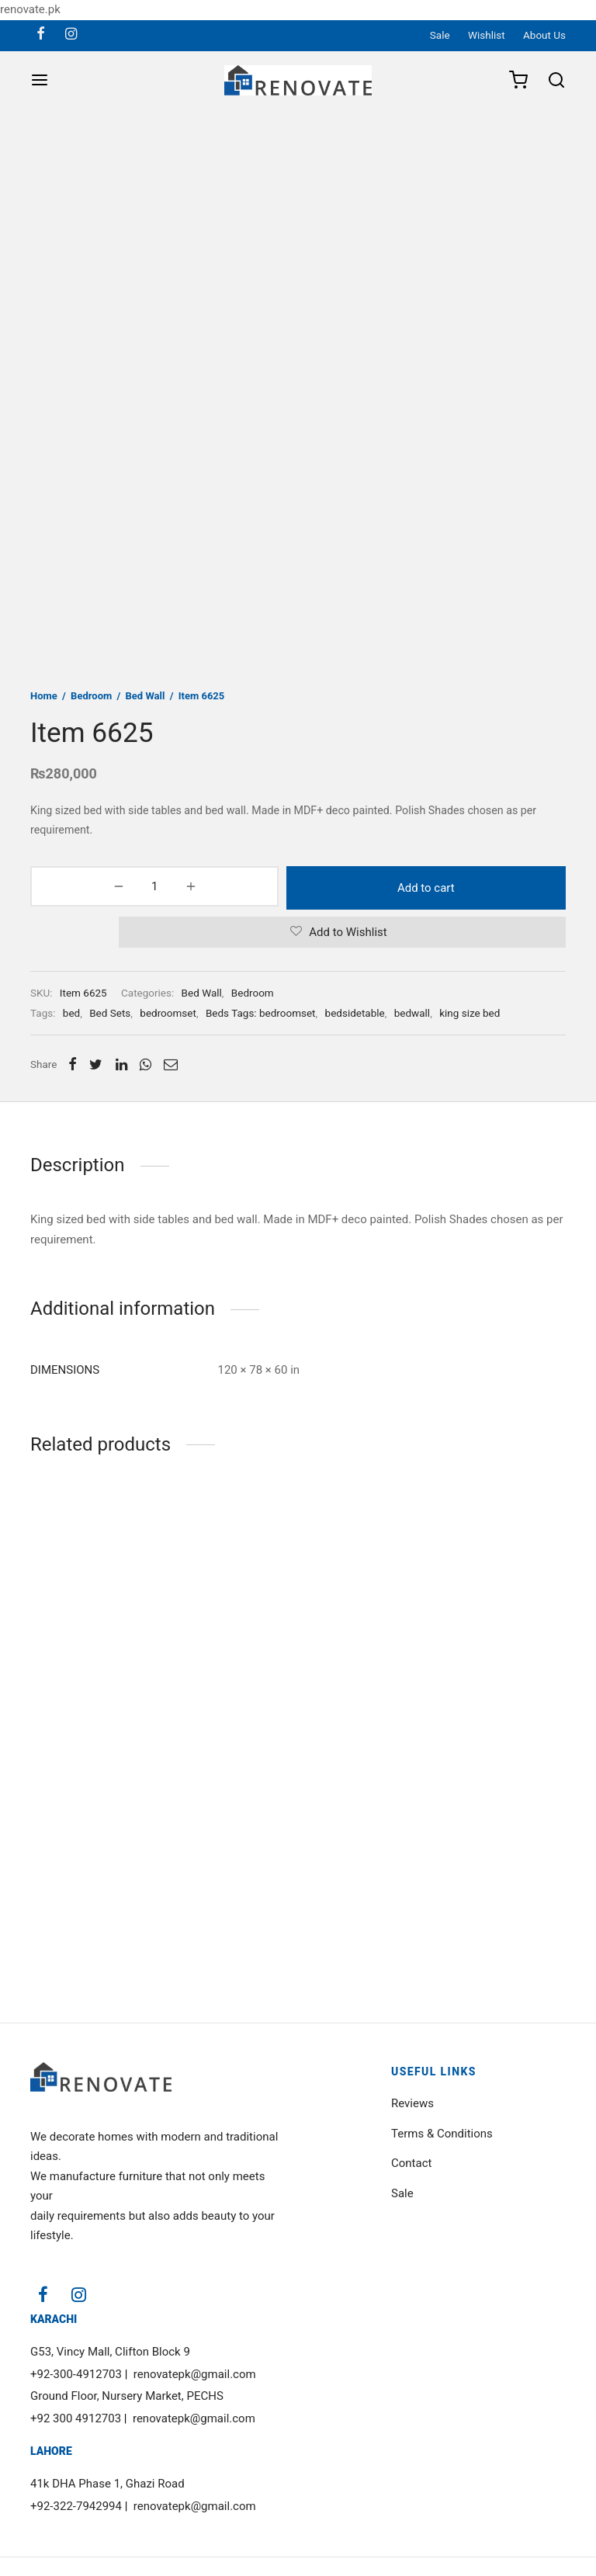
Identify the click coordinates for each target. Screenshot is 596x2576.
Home (43, 696)
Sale (440, 35)
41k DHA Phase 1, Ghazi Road (107, 2484)
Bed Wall (145, 696)
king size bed (469, 1010)
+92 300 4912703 (75, 2418)
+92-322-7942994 (76, 2506)
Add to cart (342, 886)
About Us (544, 35)
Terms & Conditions (442, 2134)
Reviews (412, 2103)
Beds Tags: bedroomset (261, 1010)
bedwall (412, 1010)
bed (71, 1010)
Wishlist (486, 35)
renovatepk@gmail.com (194, 2374)
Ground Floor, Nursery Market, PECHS (127, 2396)
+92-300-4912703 (76, 2374)
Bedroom (91, 696)
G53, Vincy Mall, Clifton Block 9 (110, 2352)
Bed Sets (109, 1010)
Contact (411, 2163)
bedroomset (168, 1010)
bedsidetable (355, 1010)
